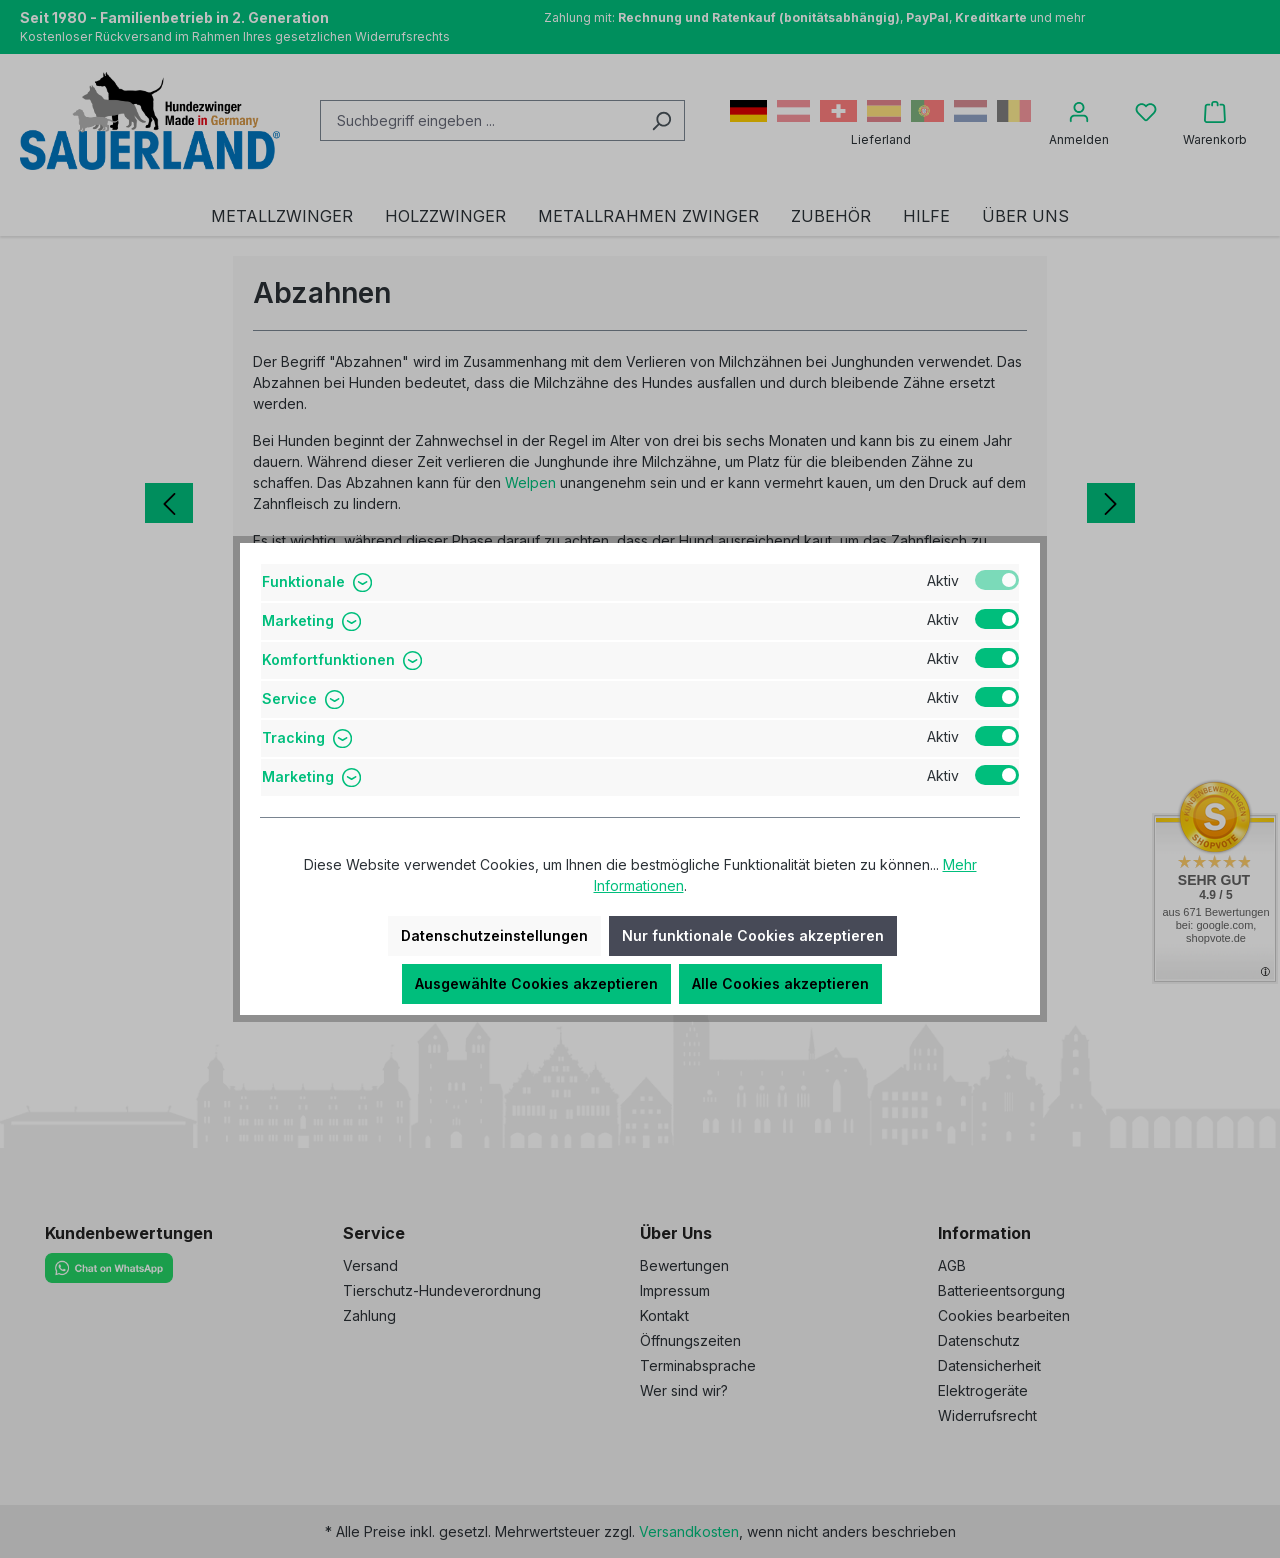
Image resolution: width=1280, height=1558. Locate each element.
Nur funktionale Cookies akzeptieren (753, 935)
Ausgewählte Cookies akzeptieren (536, 983)
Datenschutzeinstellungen (494, 935)
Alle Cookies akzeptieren (780, 983)
